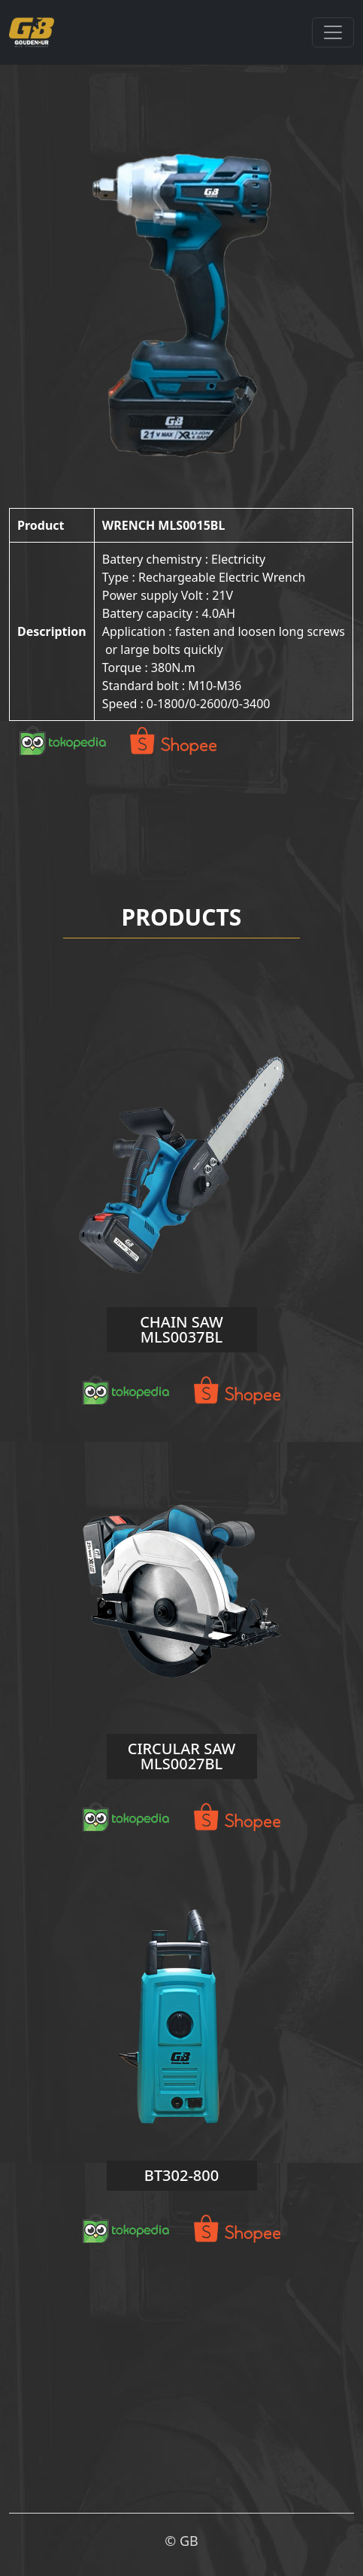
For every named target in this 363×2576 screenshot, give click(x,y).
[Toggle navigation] (333, 32)
